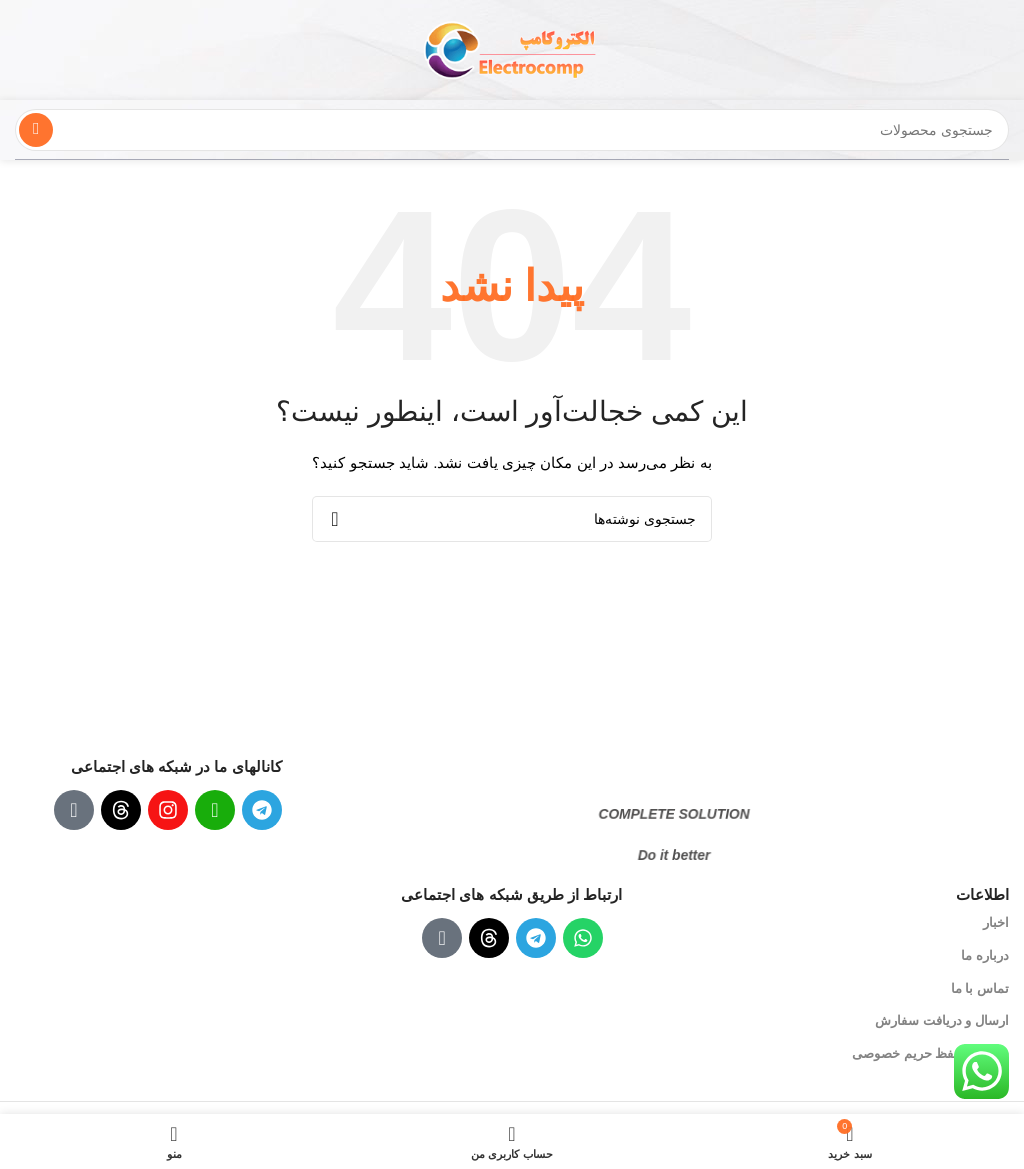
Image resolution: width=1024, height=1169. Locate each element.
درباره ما (985, 955)
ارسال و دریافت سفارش (942, 1020)
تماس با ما (980, 988)
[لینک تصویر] (659, 766)
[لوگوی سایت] (512, 49)
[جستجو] (512, 130)
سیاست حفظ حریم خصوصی (930, 1053)
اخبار (996, 922)
